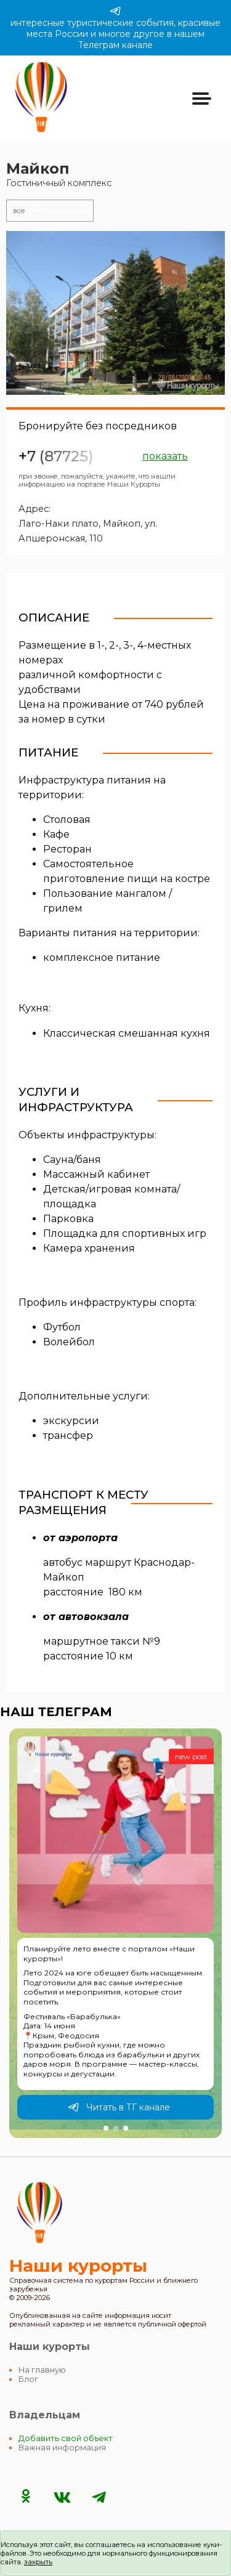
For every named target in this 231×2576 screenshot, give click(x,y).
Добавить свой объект (65, 2438)
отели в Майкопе (50, 210)
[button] (105, 2128)
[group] (115, 1933)
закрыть (38, 2562)
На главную (42, 2370)
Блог (28, 2379)
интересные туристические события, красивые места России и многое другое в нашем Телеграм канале (115, 28)
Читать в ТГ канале (119, 2107)
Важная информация (62, 2447)
